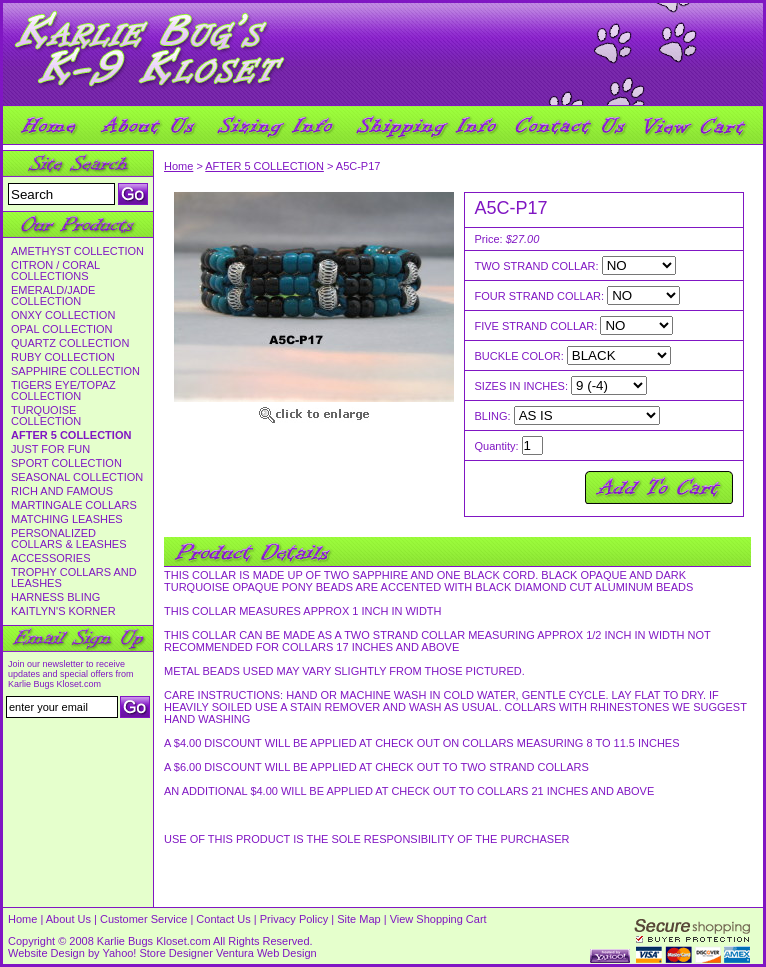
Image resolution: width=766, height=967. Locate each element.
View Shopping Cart (438, 919)
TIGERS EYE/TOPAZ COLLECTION (63, 391)
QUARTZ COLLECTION (70, 343)
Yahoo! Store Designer (157, 953)
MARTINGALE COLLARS (74, 505)
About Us (68, 919)
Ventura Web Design (266, 953)
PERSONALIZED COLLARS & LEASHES (69, 539)
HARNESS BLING (55, 597)
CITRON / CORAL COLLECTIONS (55, 271)
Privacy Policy (294, 919)
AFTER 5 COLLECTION (71, 435)
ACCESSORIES (50, 558)
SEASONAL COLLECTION (77, 477)
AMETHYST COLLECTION (77, 251)
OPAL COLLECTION (61, 329)
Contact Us (223, 919)
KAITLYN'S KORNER (63, 611)
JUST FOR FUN (50, 449)
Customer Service (143, 919)
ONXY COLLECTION (63, 315)
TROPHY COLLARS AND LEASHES (74, 578)
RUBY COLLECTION (63, 357)
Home (178, 166)
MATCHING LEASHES (67, 519)
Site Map (358, 919)
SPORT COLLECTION (66, 463)
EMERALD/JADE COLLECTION (53, 296)
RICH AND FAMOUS (62, 491)
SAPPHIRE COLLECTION (75, 371)
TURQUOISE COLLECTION (46, 416)
